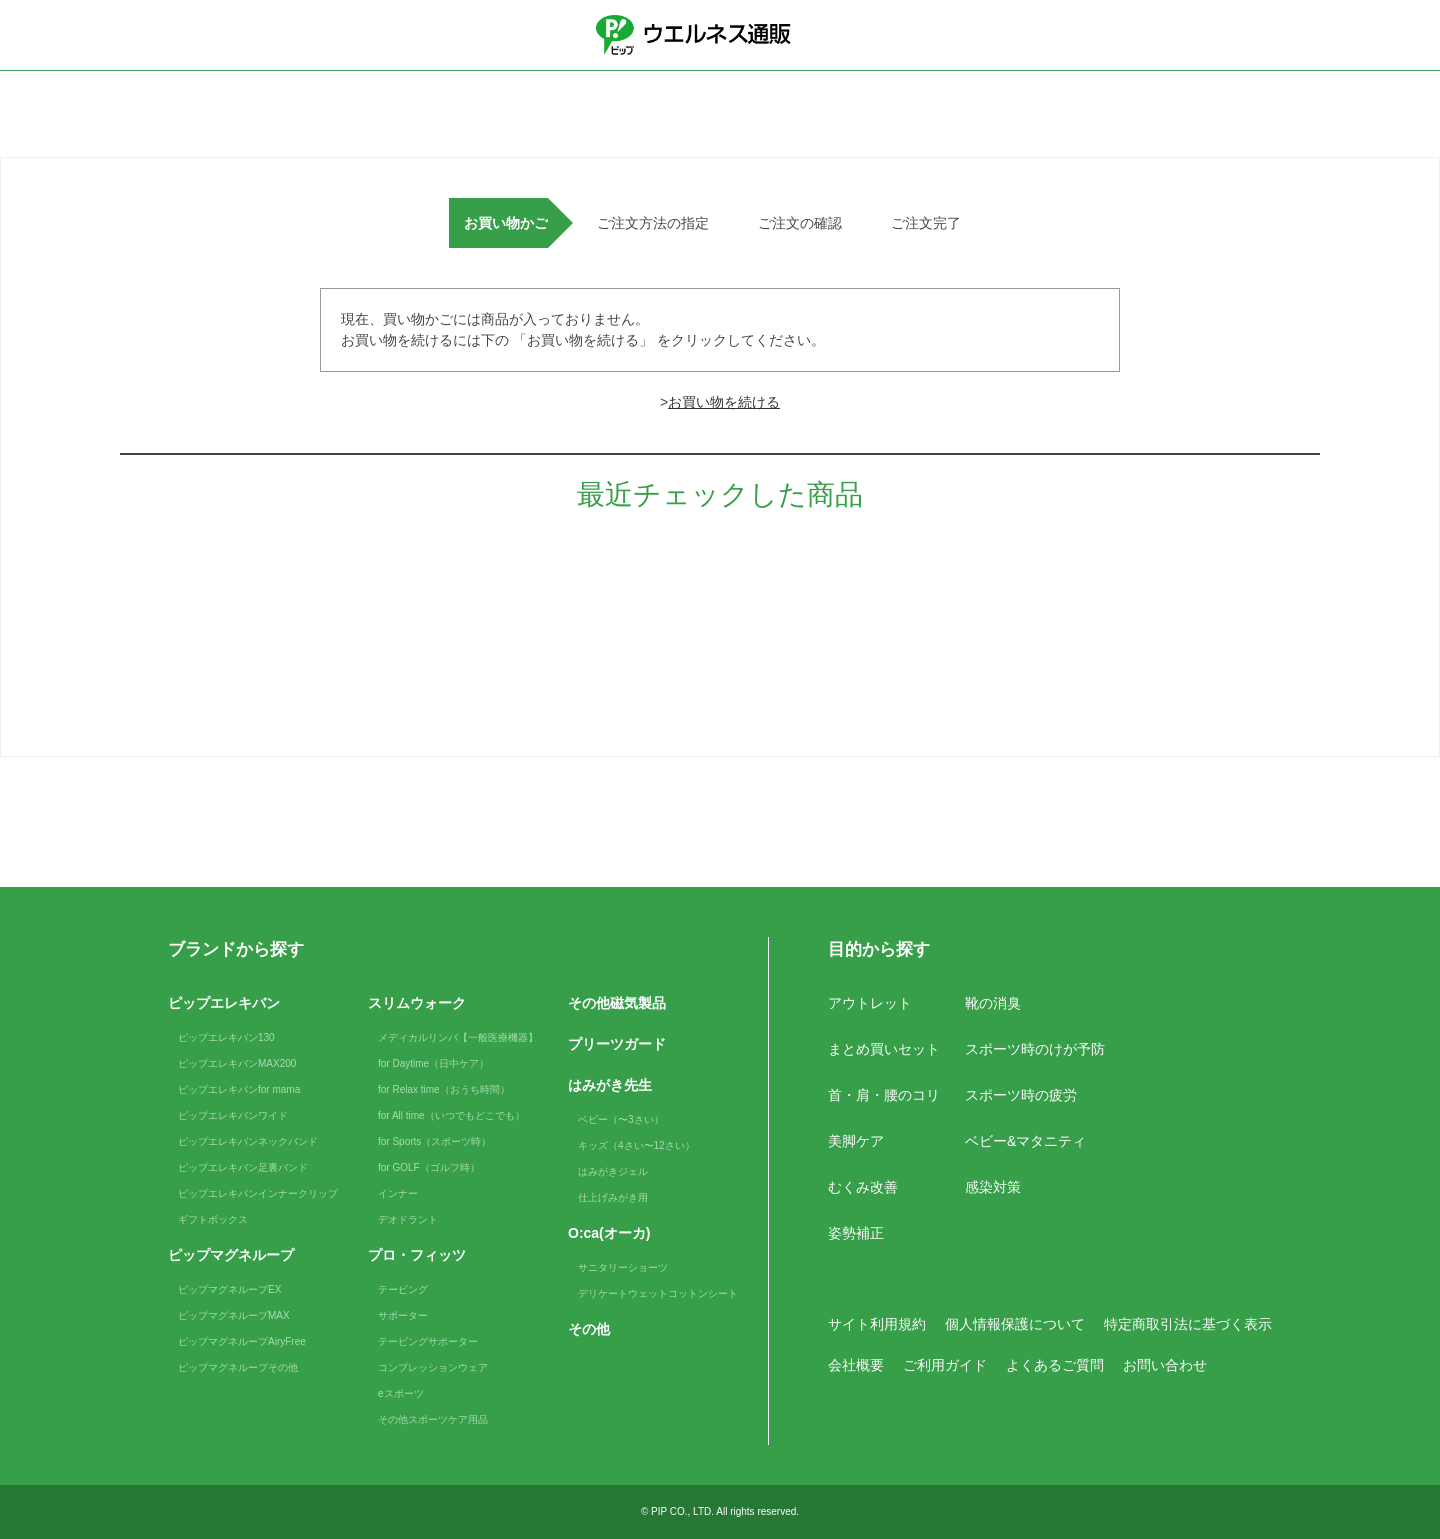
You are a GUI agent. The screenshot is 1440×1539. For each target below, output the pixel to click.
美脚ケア (856, 1141)
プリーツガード (617, 1044)
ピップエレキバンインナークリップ (258, 1193)
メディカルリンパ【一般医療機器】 (458, 1037)
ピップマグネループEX (229, 1289)
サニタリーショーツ (623, 1267)
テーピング (403, 1289)
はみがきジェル (613, 1171)
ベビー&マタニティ (1025, 1141)
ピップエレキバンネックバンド (248, 1141)
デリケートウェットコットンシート (658, 1293)
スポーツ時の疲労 (1021, 1095)
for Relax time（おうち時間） (444, 1089)
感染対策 (993, 1187)
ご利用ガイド (945, 1365)
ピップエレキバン (224, 1003)
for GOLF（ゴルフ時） (429, 1167)
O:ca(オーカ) (609, 1233)
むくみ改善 (863, 1187)
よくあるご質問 (1055, 1365)
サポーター (403, 1315)
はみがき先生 (610, 1085)
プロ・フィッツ (417, 1255)
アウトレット (870, 1003)
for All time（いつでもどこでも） (451, 1115)
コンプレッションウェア (433, 1367)
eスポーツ (401, 1393)
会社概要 (856, 1365)
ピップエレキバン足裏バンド (243, 1167)
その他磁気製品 (617, 1003)
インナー (398, 1193)
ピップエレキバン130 (226, 1037)
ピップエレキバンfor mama (239, 1089)
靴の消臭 (993, 1003)
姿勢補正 (856, 1233)
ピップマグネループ (231, 1255)
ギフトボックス (213, 1219)
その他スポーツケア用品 (433, 1419)
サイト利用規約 (877, 1324)
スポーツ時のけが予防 (1035, 1049)
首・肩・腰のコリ (884, 1095)
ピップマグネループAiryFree (242, 1341)
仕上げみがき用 (613, 1197)
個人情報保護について (1015, 1324)
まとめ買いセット (884, 1049)
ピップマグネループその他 (238, 1367)
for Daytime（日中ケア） (433, 1063)
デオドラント (408, 1219)
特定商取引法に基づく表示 (1188, 1324)
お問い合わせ (1165, 1365)
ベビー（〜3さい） (621, 1119)
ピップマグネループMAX (234, 1315)
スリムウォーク (417, 1003)
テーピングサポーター (428, 1341)
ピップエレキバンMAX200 (237, 1063)
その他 (589, 1329)
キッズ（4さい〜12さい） (636, 1145)
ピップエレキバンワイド (233, 1115)
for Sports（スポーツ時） (434, 1141)
